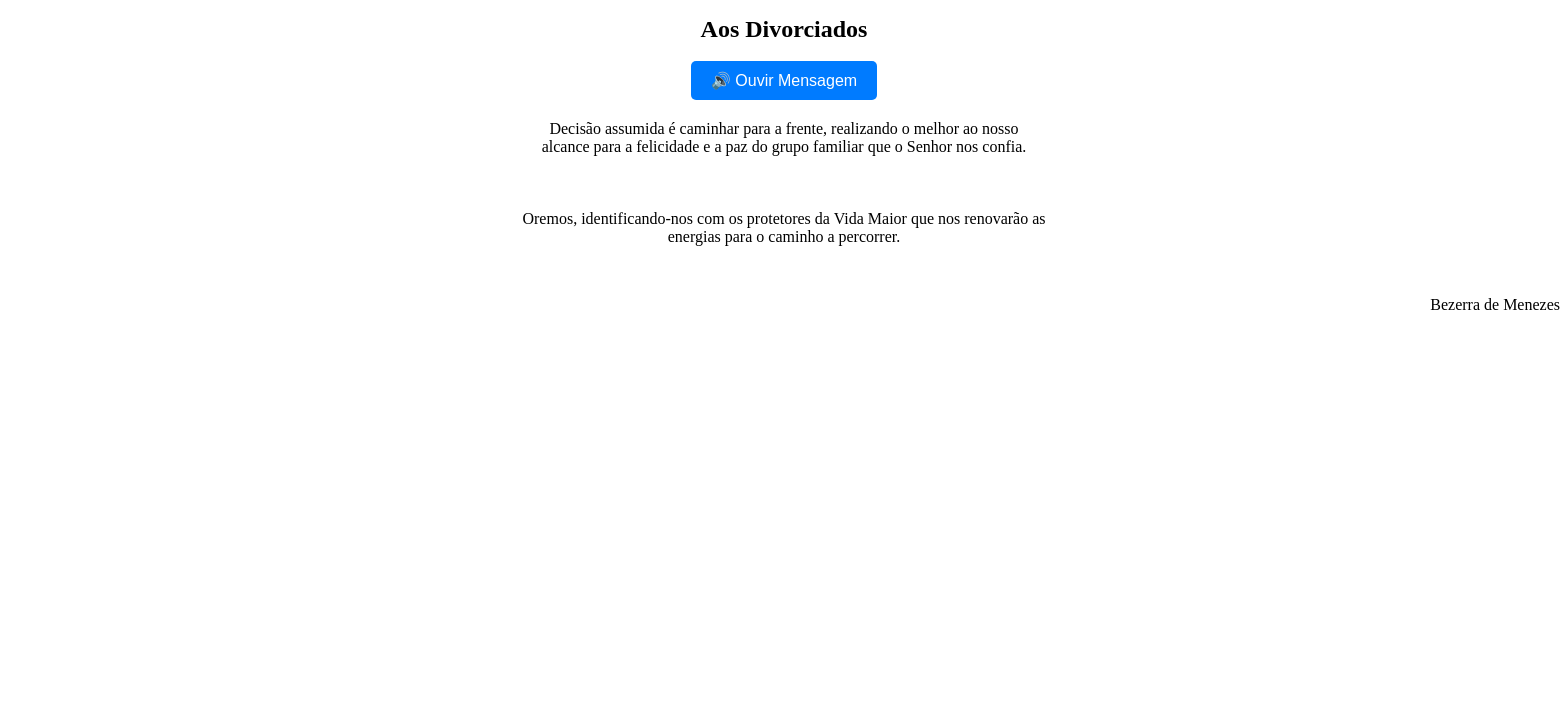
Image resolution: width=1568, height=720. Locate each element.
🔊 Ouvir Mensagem (784, 80)
